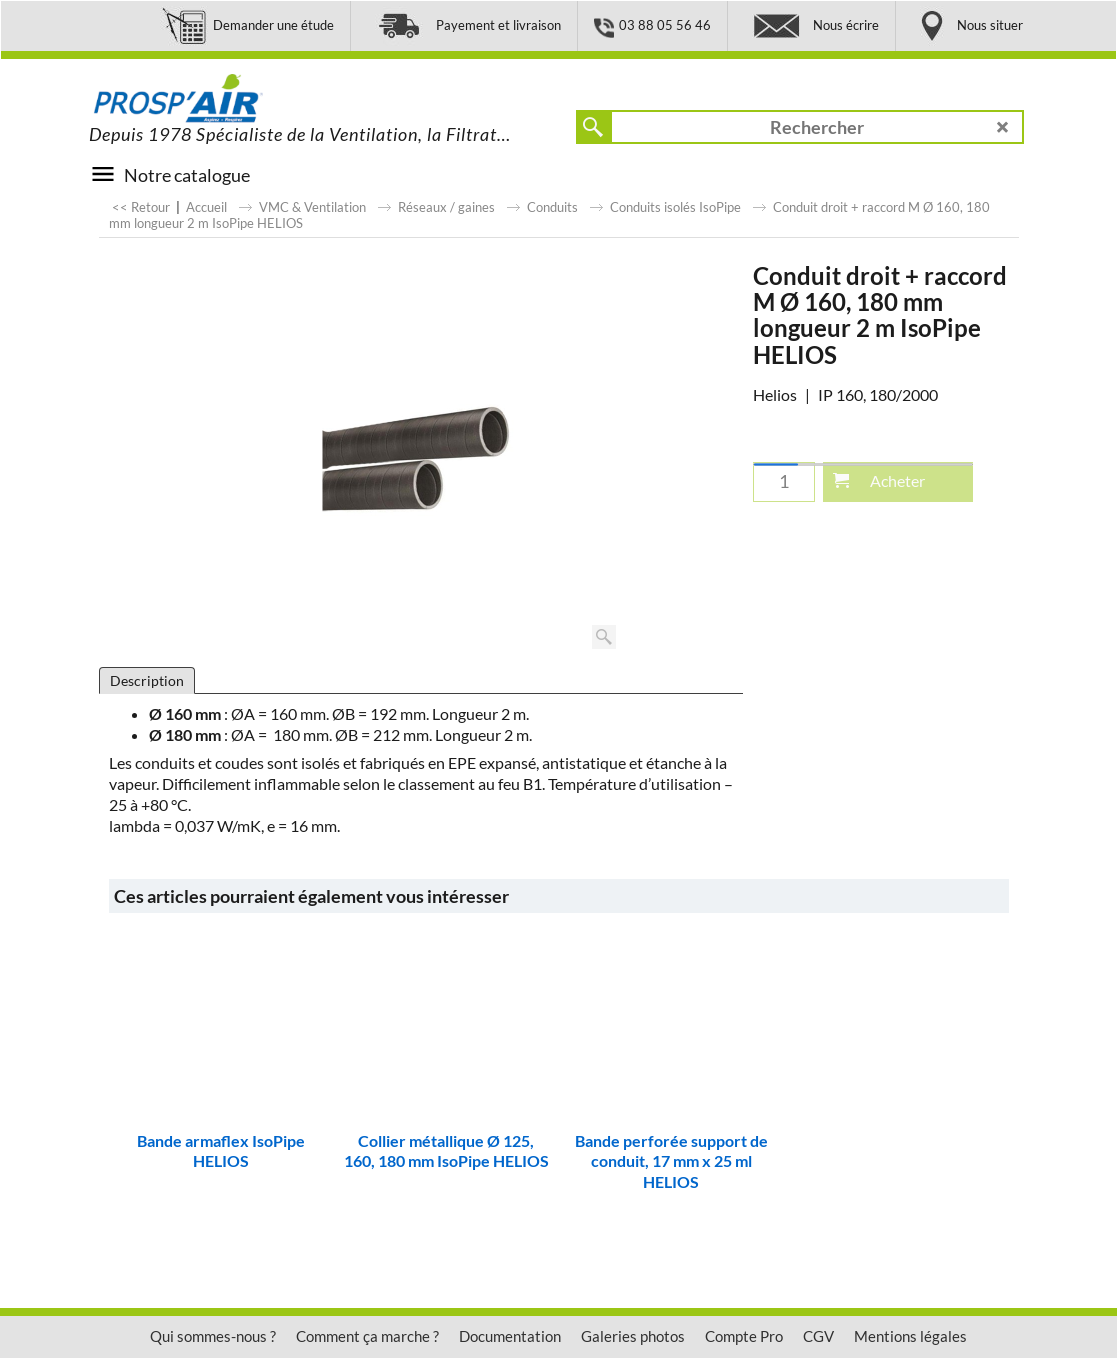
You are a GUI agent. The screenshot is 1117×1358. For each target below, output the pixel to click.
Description (147, 680)
